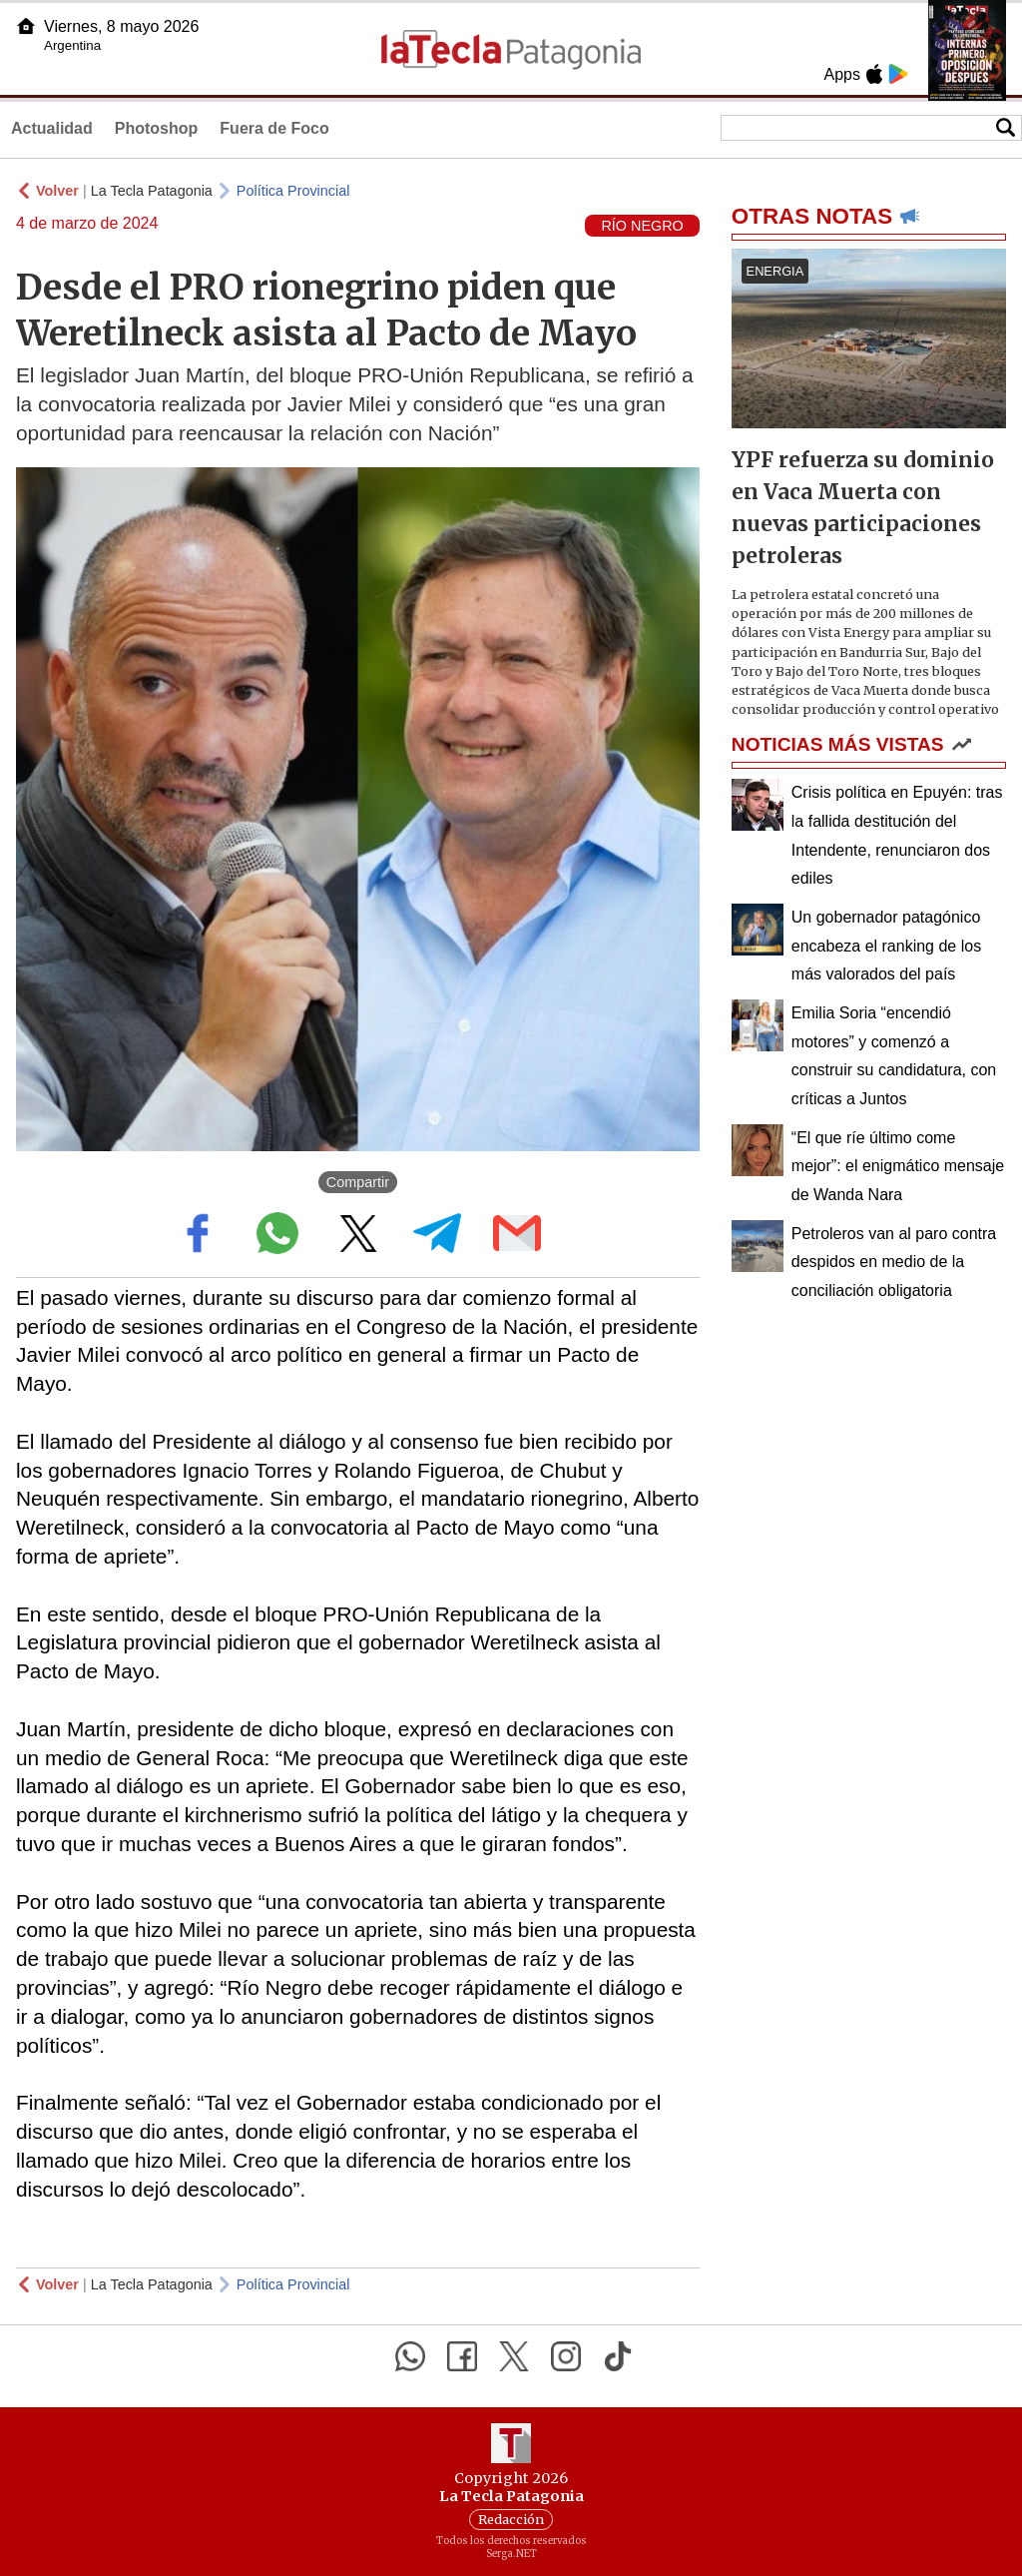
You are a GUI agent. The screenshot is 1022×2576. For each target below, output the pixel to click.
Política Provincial (293, 191)
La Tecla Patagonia (152, 191)
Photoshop (157, 128)
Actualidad (52, 128)
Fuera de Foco (274, 128)
